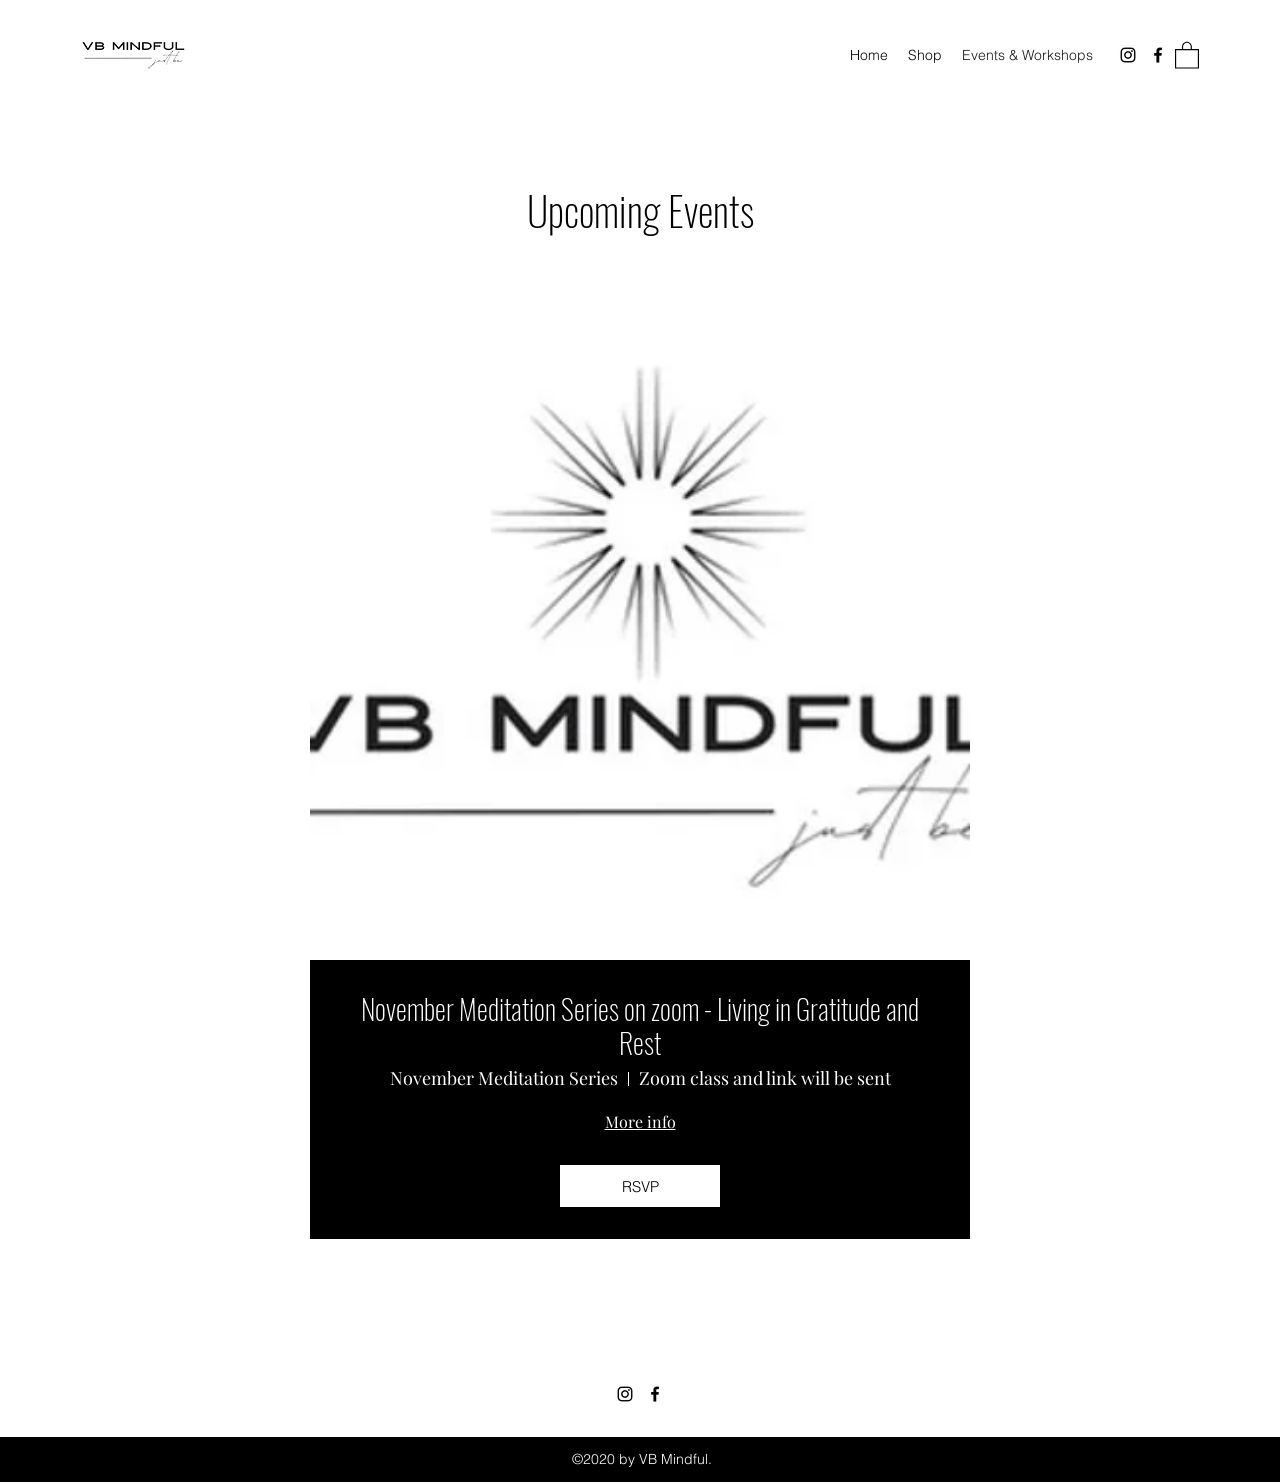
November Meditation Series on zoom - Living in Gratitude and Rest (640, 1025)
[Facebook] (1158, 55)
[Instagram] (1128, 55)
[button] (1187, 54)
